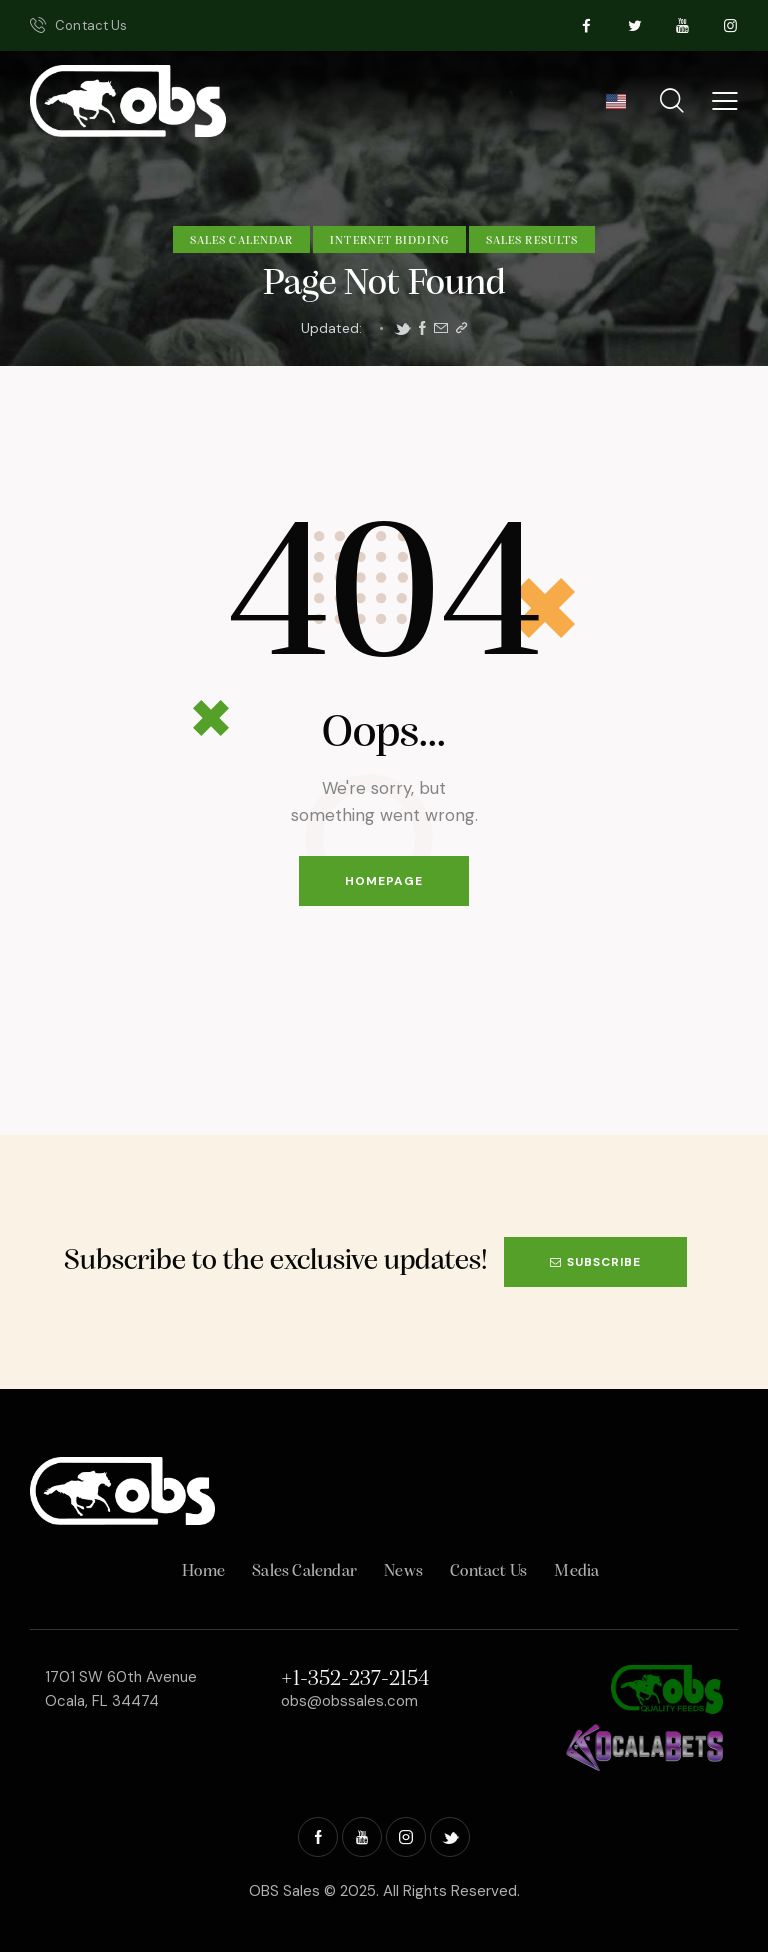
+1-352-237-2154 (355, 1679)
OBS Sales (284, 1891)
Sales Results (532, 241)
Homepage (384, 881)
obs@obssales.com (349, 1701)
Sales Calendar (241, 241)
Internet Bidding (389, 241)
